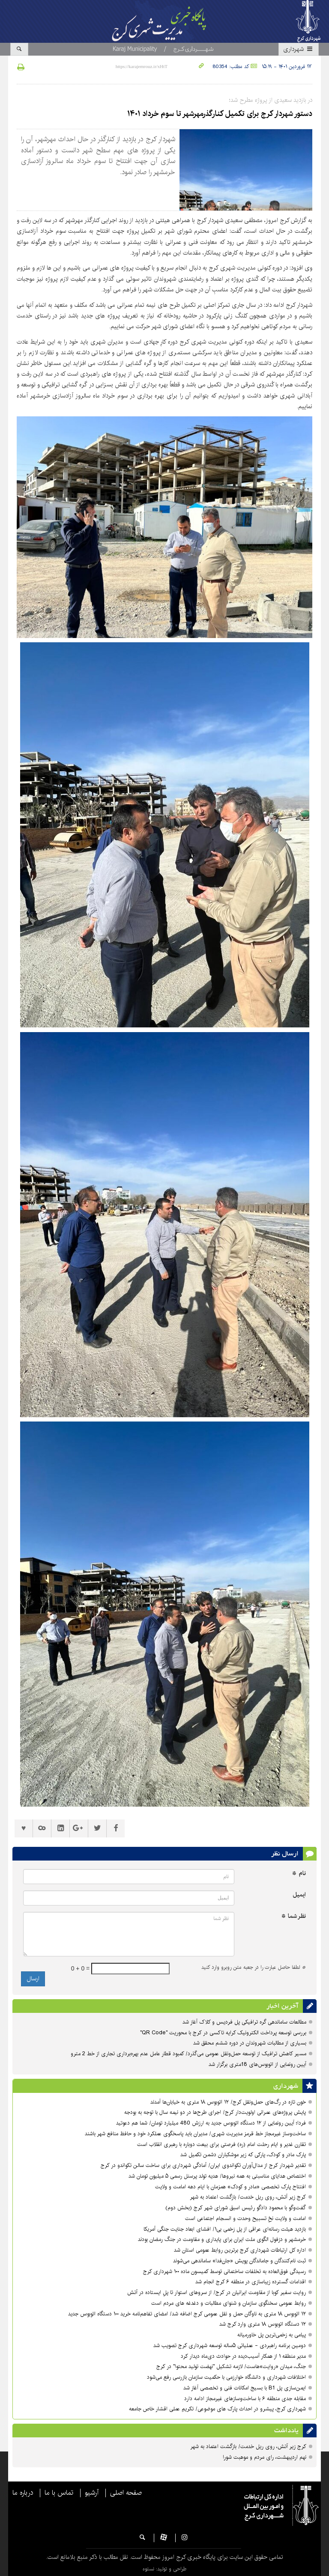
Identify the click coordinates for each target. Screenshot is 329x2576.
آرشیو (92, 2493)
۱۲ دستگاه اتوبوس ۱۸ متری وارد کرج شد (262, 2324)
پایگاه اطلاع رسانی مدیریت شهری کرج (169, 21)
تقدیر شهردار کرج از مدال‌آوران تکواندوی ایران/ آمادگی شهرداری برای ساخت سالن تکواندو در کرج (203, 2165)
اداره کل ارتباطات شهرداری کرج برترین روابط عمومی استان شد (240, 2250)
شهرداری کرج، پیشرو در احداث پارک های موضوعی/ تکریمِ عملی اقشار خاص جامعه (217, 2408)
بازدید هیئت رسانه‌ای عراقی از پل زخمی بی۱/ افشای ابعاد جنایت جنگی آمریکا (224, 2229)
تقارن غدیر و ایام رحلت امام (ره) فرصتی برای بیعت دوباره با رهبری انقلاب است (221, 2144)
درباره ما (22, 2493)
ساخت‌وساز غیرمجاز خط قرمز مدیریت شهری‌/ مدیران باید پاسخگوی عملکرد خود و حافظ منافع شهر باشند (195, 2133)
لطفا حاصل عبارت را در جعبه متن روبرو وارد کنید (253, 1967)
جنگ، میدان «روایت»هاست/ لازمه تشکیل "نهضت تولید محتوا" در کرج (231, 2366)
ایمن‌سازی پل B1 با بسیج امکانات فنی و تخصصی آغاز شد (244, 2387)
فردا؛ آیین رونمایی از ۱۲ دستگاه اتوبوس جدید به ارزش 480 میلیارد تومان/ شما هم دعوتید (211, 2123)
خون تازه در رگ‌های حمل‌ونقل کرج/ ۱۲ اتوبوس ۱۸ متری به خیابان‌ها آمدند (228, 2102)
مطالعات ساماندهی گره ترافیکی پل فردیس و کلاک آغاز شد (244, 2022)
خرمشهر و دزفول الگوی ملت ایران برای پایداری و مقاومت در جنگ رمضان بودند (222, 2239)
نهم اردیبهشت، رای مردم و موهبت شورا (263, 2457)
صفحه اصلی (126, 2493)
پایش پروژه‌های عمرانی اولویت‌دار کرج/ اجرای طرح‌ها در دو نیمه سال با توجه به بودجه (215, 2112)
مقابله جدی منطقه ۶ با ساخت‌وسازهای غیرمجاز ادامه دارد (245, 2398)
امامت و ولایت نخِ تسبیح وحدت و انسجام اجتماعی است (245, 2218)
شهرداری (298, 49)
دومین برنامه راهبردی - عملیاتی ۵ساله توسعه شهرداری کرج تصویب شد (229, 2345)
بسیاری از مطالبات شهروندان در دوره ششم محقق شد (249, 2043)
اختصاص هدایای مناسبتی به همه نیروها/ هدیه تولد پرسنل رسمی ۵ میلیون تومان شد (217, 2176)
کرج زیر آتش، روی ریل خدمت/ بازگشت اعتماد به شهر (248, 2197)
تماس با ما (59, 2493)
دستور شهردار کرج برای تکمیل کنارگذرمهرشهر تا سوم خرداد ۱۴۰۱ (219, 113)
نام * (299, 1873)
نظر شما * (293, 1916)
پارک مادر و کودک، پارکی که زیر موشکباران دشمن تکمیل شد (243, 2154)
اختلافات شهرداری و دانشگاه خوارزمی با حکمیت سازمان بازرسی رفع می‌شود (226, 2377)
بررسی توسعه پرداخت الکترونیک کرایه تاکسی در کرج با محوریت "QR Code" (223, 2032)
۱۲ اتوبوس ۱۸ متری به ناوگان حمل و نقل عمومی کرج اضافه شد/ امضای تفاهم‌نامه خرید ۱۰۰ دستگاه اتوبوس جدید (187, 2313)
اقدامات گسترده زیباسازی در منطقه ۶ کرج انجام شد (250, 2281)
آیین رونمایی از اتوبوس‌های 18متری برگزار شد (257, 2064)
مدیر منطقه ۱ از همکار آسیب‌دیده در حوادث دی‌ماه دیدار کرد (243, 2356)
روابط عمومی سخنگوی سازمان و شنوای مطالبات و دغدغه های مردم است (228, 2303)
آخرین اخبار (282, 2006)
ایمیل (299, 1894)
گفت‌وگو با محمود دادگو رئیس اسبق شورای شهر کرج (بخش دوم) (235, 2207)
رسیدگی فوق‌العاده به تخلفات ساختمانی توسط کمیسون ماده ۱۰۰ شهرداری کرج (224, 2271)
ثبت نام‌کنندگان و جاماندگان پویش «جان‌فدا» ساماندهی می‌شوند (239, 2260)
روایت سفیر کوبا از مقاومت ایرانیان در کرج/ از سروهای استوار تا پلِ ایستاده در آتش (216, 2292)
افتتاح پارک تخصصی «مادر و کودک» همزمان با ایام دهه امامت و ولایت (230, 2186)
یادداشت (286, 2430)
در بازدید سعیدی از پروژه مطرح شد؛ (270, 100)
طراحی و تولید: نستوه (164, 2569)
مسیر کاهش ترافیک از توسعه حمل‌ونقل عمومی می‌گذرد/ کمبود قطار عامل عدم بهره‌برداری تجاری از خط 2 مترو (188, 2053)
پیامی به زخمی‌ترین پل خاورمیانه (271, 2334)
